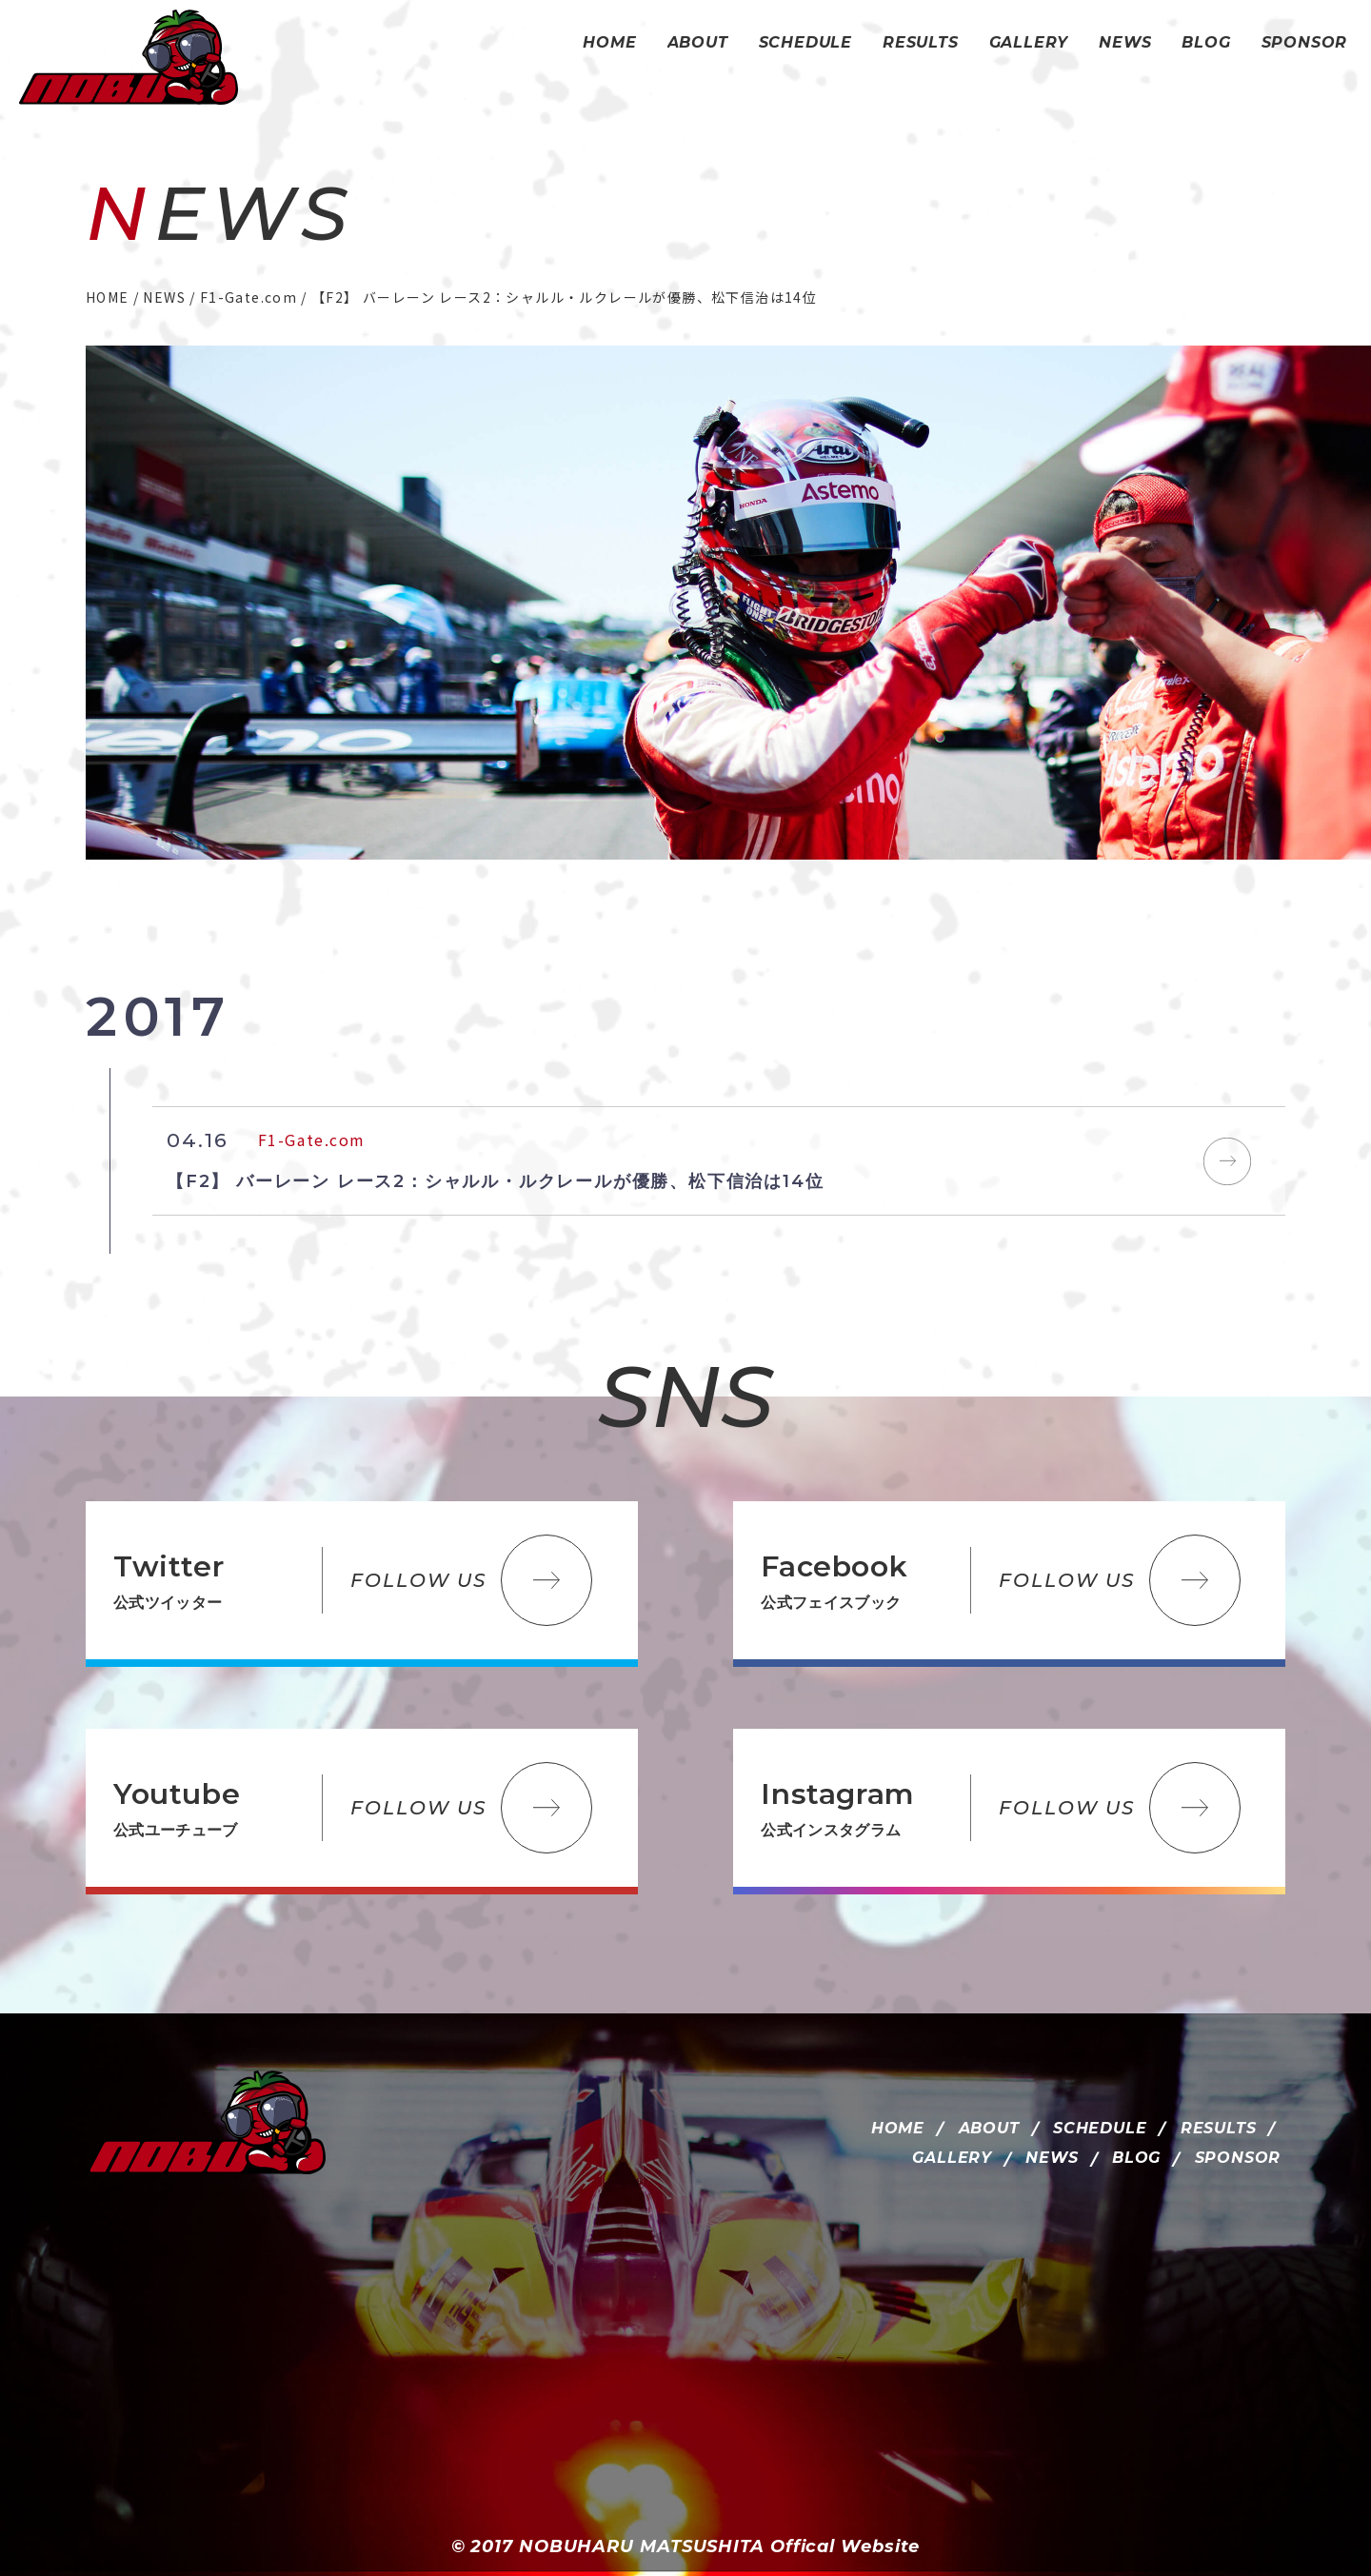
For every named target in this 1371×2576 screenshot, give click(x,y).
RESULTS (1219, 2128)
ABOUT (989, 2128)
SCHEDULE (1099, 2128)
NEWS (1051, 2158)
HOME (897, 2128)
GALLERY (952, 2158)
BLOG (1136, 2158)
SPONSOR (1238, 2158)
